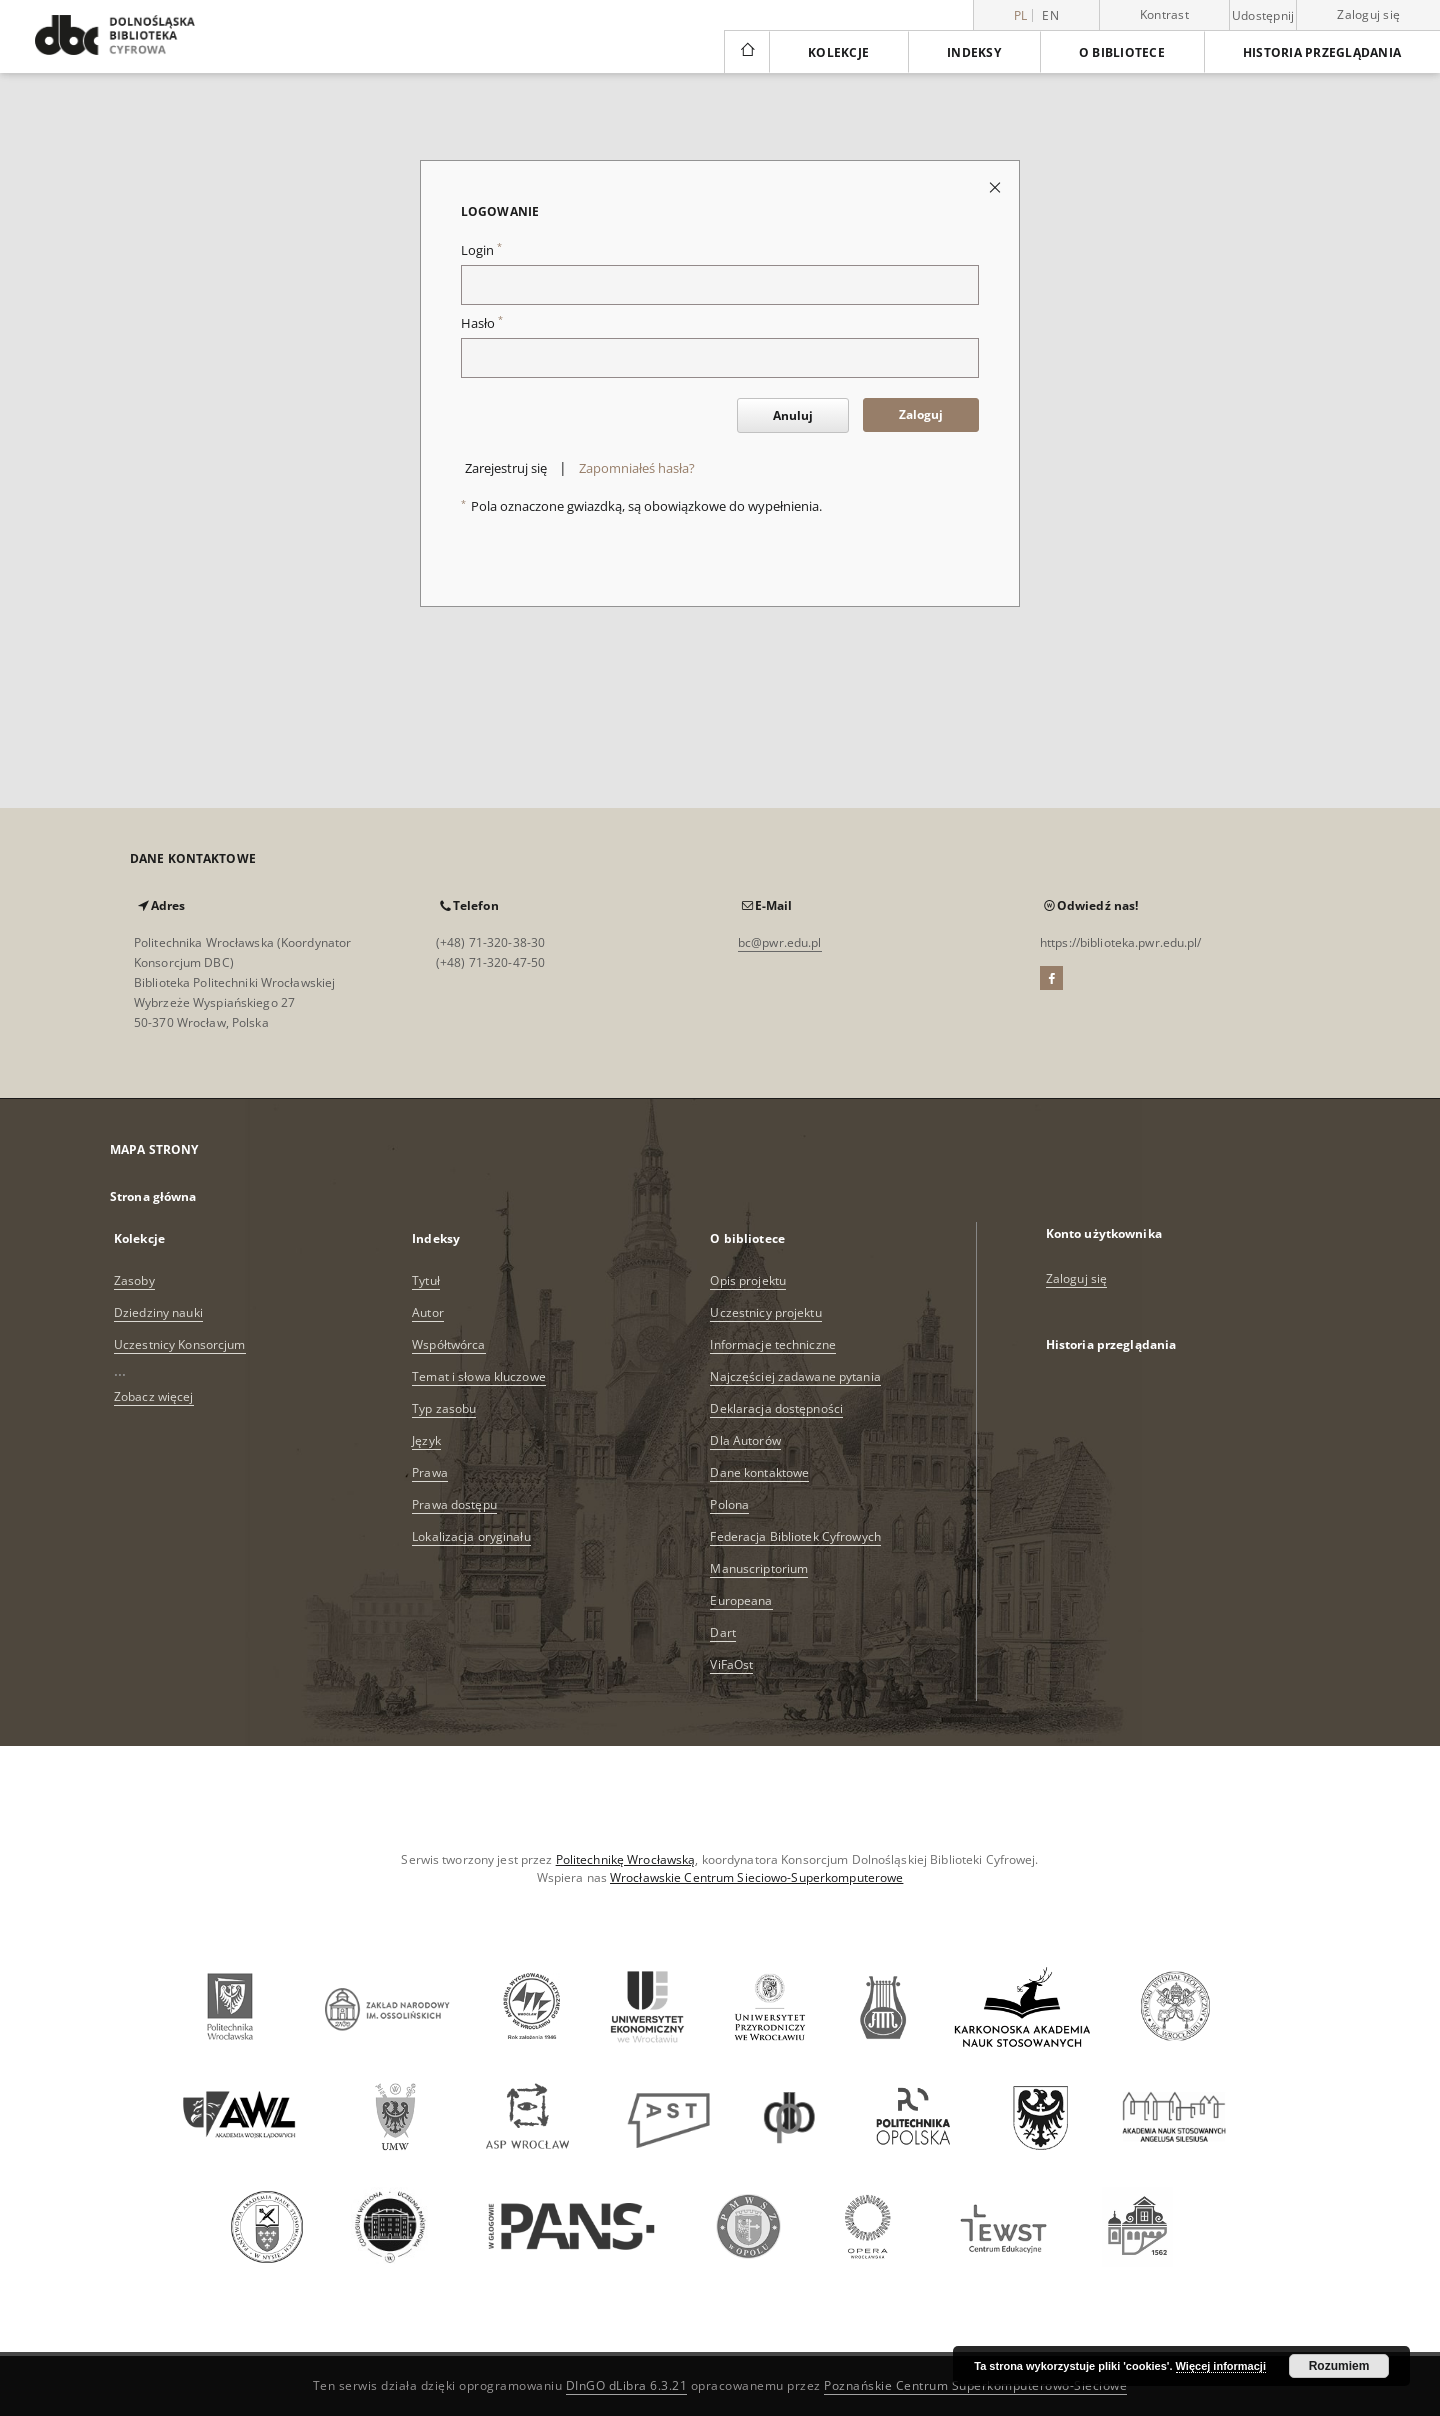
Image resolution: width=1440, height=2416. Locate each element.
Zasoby (134, 1280)
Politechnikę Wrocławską (626, 1859)
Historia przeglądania (1322, 52)
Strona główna (153, 1196)
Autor (428, 1312)
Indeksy (974, 52)
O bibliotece (1122, 52)
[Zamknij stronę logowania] (996, 186)
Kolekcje (838, 52)
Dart (722, 1632)
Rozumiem (1339, 2366)
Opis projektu (748, 1280)
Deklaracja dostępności (776, 1408)
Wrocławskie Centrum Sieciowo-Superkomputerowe (756, 1877)
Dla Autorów (745, 1440)
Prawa (430, 1472)
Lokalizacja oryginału (471, 1536)
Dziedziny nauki (158, 1312)
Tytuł (426, 1280)
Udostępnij (1263, 16)
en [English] (1050, 15)
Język (426, 1440)
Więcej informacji (1221, 2366)
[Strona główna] (746, 52)
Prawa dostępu (454, 1504)
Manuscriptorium (759, 1568)
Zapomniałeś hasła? (637, 468)
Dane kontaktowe (759, 1472)
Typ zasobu (444, 1408)
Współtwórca (448, 1344)
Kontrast (1164, 14)
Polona (729, 1504)
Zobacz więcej (154, 1396)
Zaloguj (921, 414)
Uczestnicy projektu (765, 1312)
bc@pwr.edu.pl (780, 942)
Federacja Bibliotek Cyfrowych (795, 1536)
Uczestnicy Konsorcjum (180, 1344)
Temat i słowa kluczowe (479, 1376)
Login (481, 250)
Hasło (482, 323)
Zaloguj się (1368, 14)
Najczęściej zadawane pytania (795, 1376)
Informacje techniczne (773, 1344)
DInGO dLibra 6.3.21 (627, 2385)
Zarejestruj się (506, 468)
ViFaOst (731, 1664)
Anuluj (793, 415)
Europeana (741, 1600)
